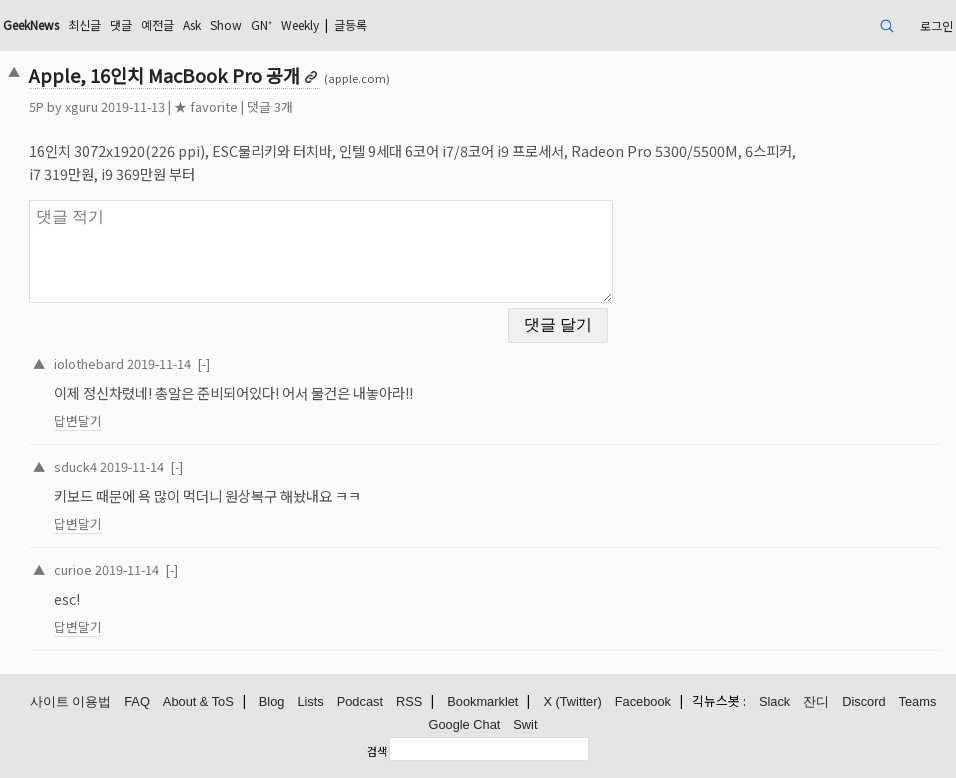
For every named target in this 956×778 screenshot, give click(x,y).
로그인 (936, 25)
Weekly (300, 24)
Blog (272, 701)
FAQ (137, 701)
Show (226, 24)
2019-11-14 (159, 363)
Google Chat (464, 724)
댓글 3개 (270, 106)
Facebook (643, 701)
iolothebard (89, 363)
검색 (377, 751)
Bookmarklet (482, 701)
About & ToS (198, 701)
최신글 (84, 24)
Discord (863, 701)
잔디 (816, 701)
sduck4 (75, 466)
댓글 (121, 24)
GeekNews (31, 24)
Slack (774, 701)
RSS (409, 701)
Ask (192, 24)
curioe (73, 569)
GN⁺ (261, 24)
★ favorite (206, 106)
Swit (525, 724)
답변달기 (78, 420)
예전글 (157, 24)
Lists (310, 701)
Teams (918, 701)
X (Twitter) (572, 701)
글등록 (350, 24)
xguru (81, 106)
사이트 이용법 (71, 701)
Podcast (360, 701)
